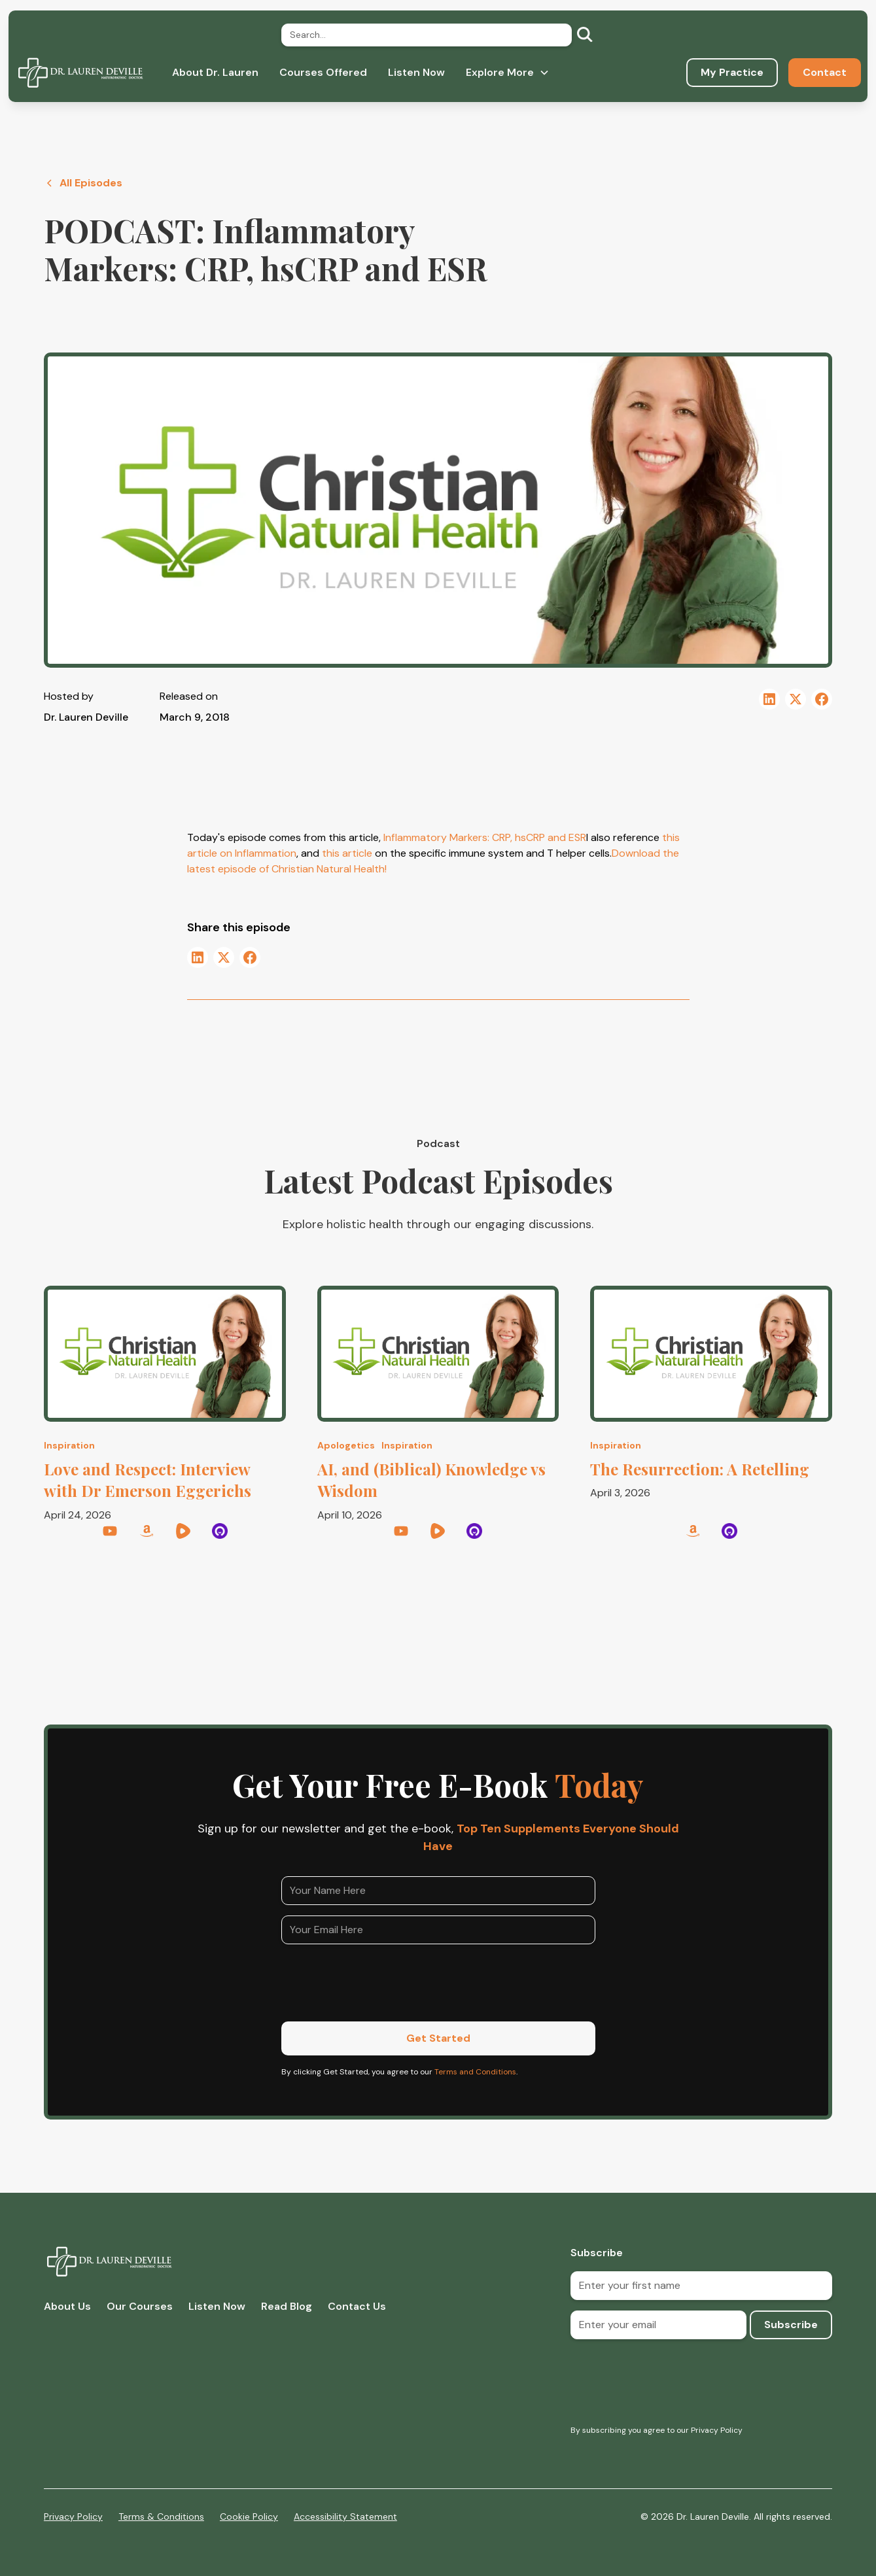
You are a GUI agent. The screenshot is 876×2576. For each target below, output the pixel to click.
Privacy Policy (73, 2516)
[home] (80, 72)
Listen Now (416, 72)
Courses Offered (323, 72)
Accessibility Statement (345, 2516)
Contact (825, 72)
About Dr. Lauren (215, 72)
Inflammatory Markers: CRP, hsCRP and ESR (484, 837)
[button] (507, 73)
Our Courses (140, 2306)
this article (345, 853)
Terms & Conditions (161, 2516)
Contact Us (357, 2306)
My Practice (732, 72)
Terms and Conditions (475, 2072)
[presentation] (380, 1980)
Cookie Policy (249, 2516)
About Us (67, 2306)
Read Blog (286, 2306)
